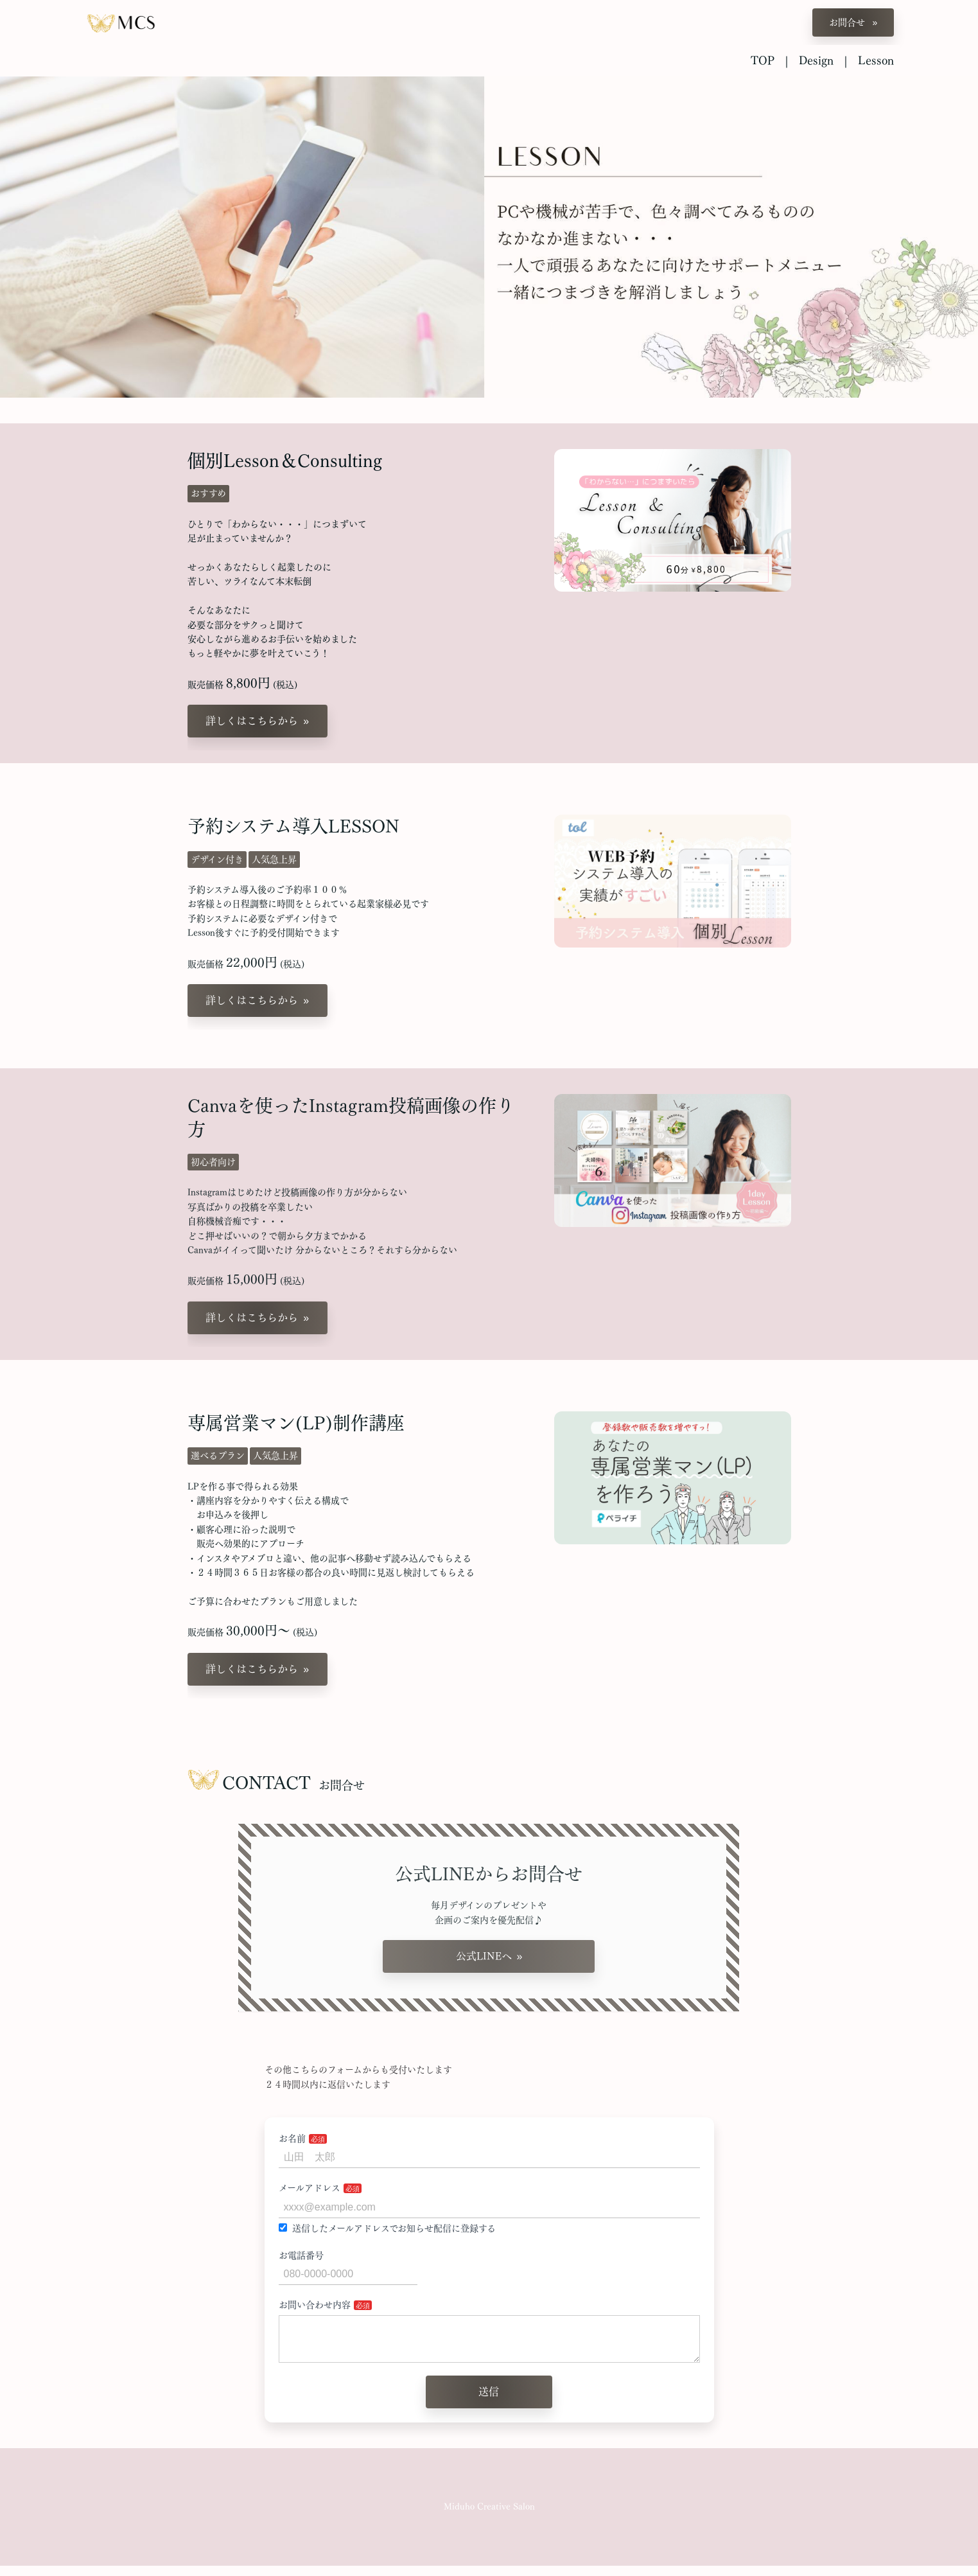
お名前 (292, 2138)
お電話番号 (301, 2255)
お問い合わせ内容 (315, 2304)
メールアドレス (309, 2187)
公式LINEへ (484, 1956)
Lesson (876, 60)
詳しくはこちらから (251, 721)
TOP (762, 60)
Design (816, 60)
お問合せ (848, 22)
